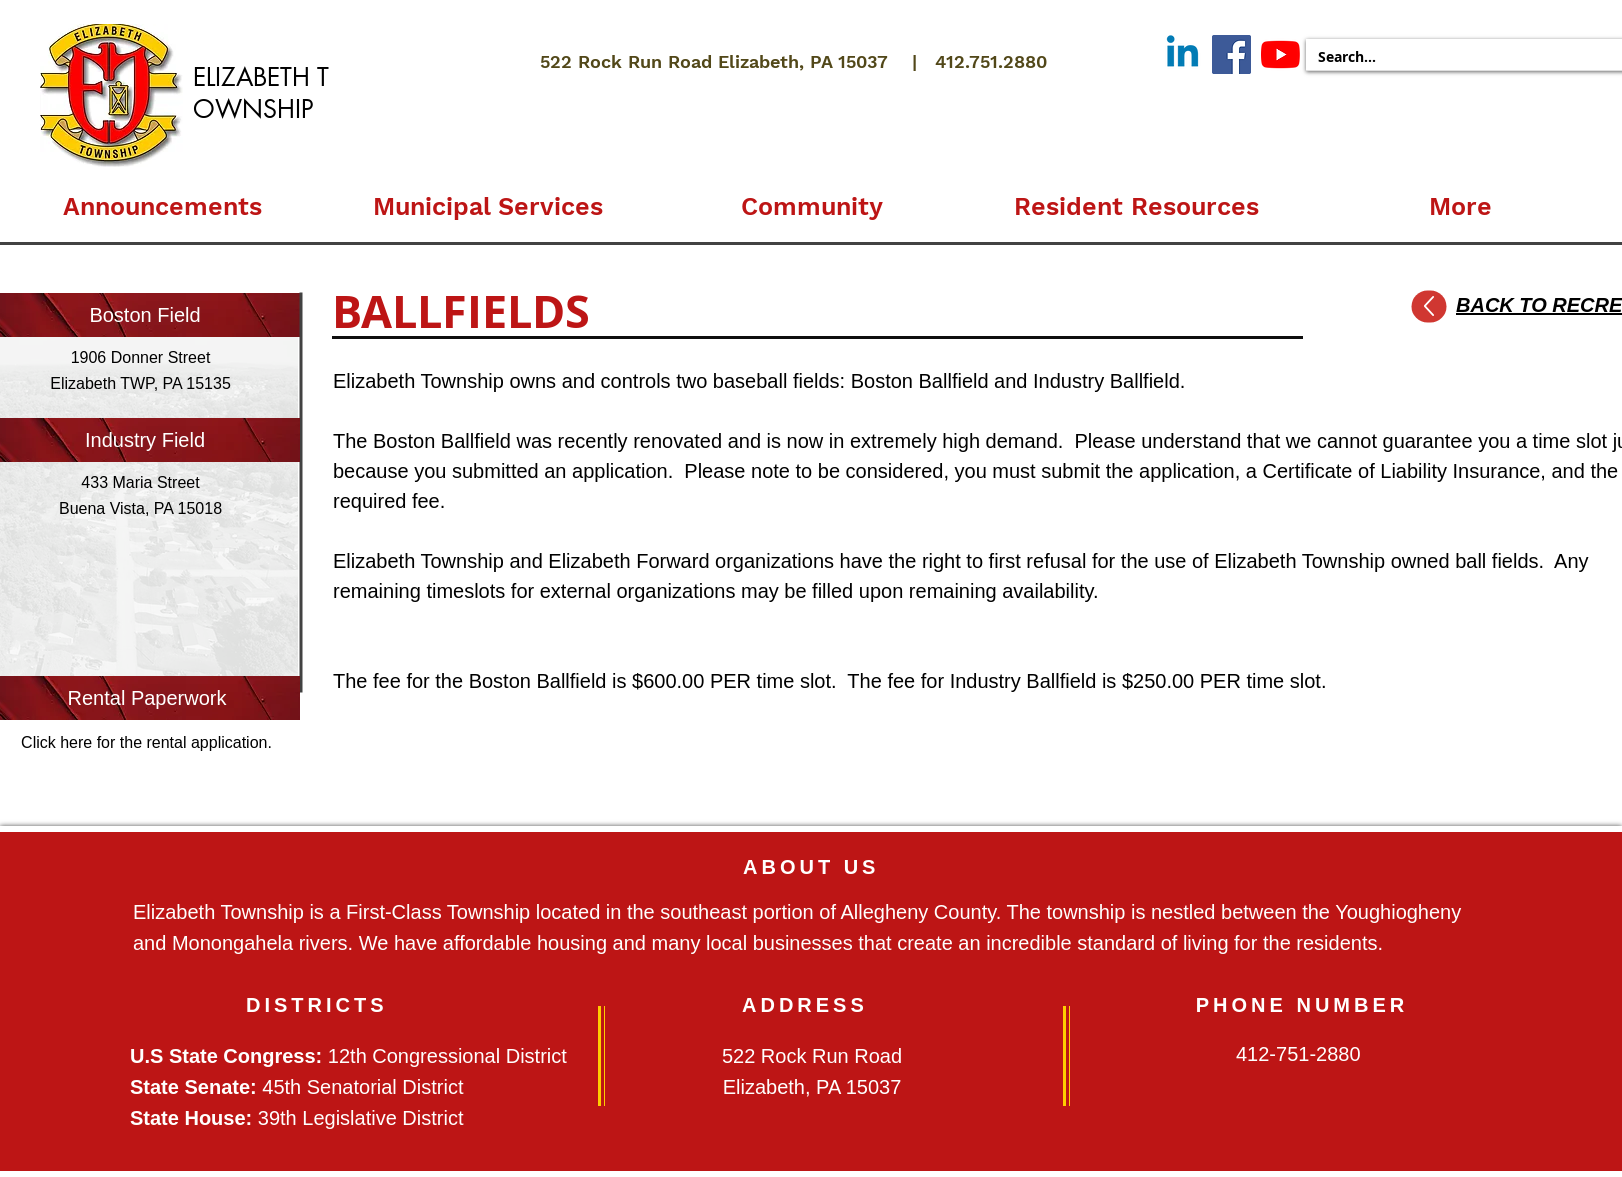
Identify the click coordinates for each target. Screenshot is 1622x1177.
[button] (487, 198)
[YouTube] (1280, 54)
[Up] (1429, 307)
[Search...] (1455, 57)
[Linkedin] (1182, 54)
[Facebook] (1231, 54)
